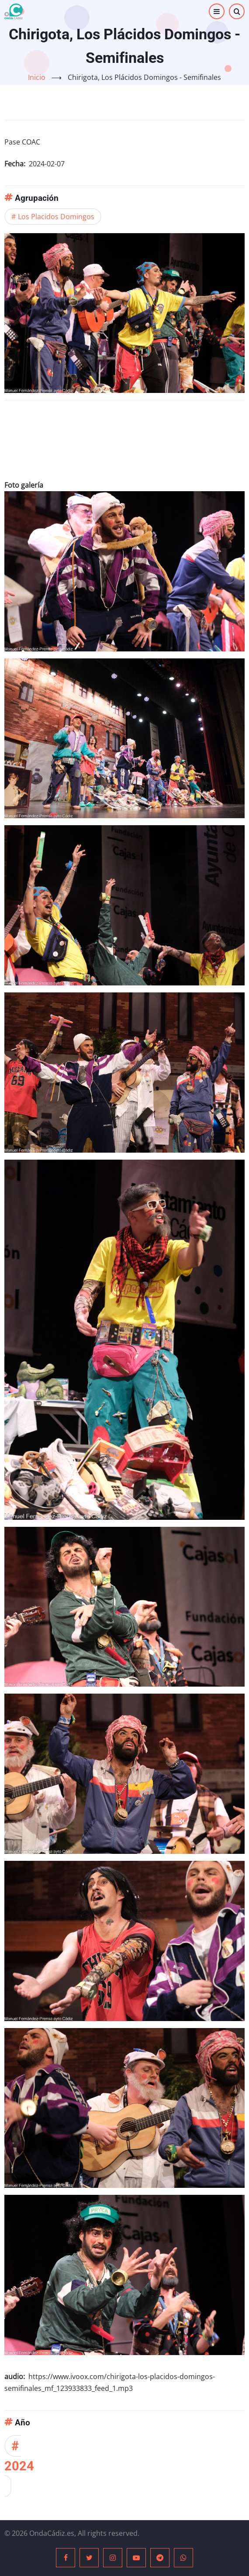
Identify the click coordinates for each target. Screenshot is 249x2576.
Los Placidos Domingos (56, 216)
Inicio (36, 77)
